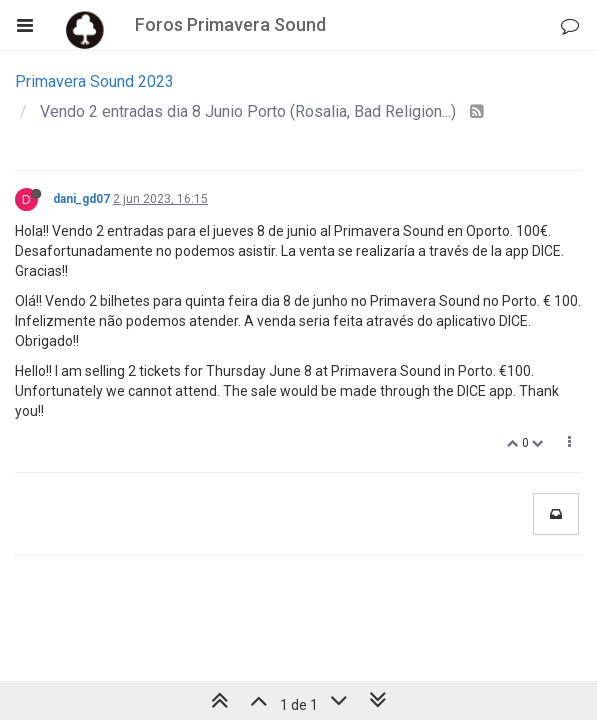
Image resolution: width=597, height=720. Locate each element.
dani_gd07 (81, 199)
